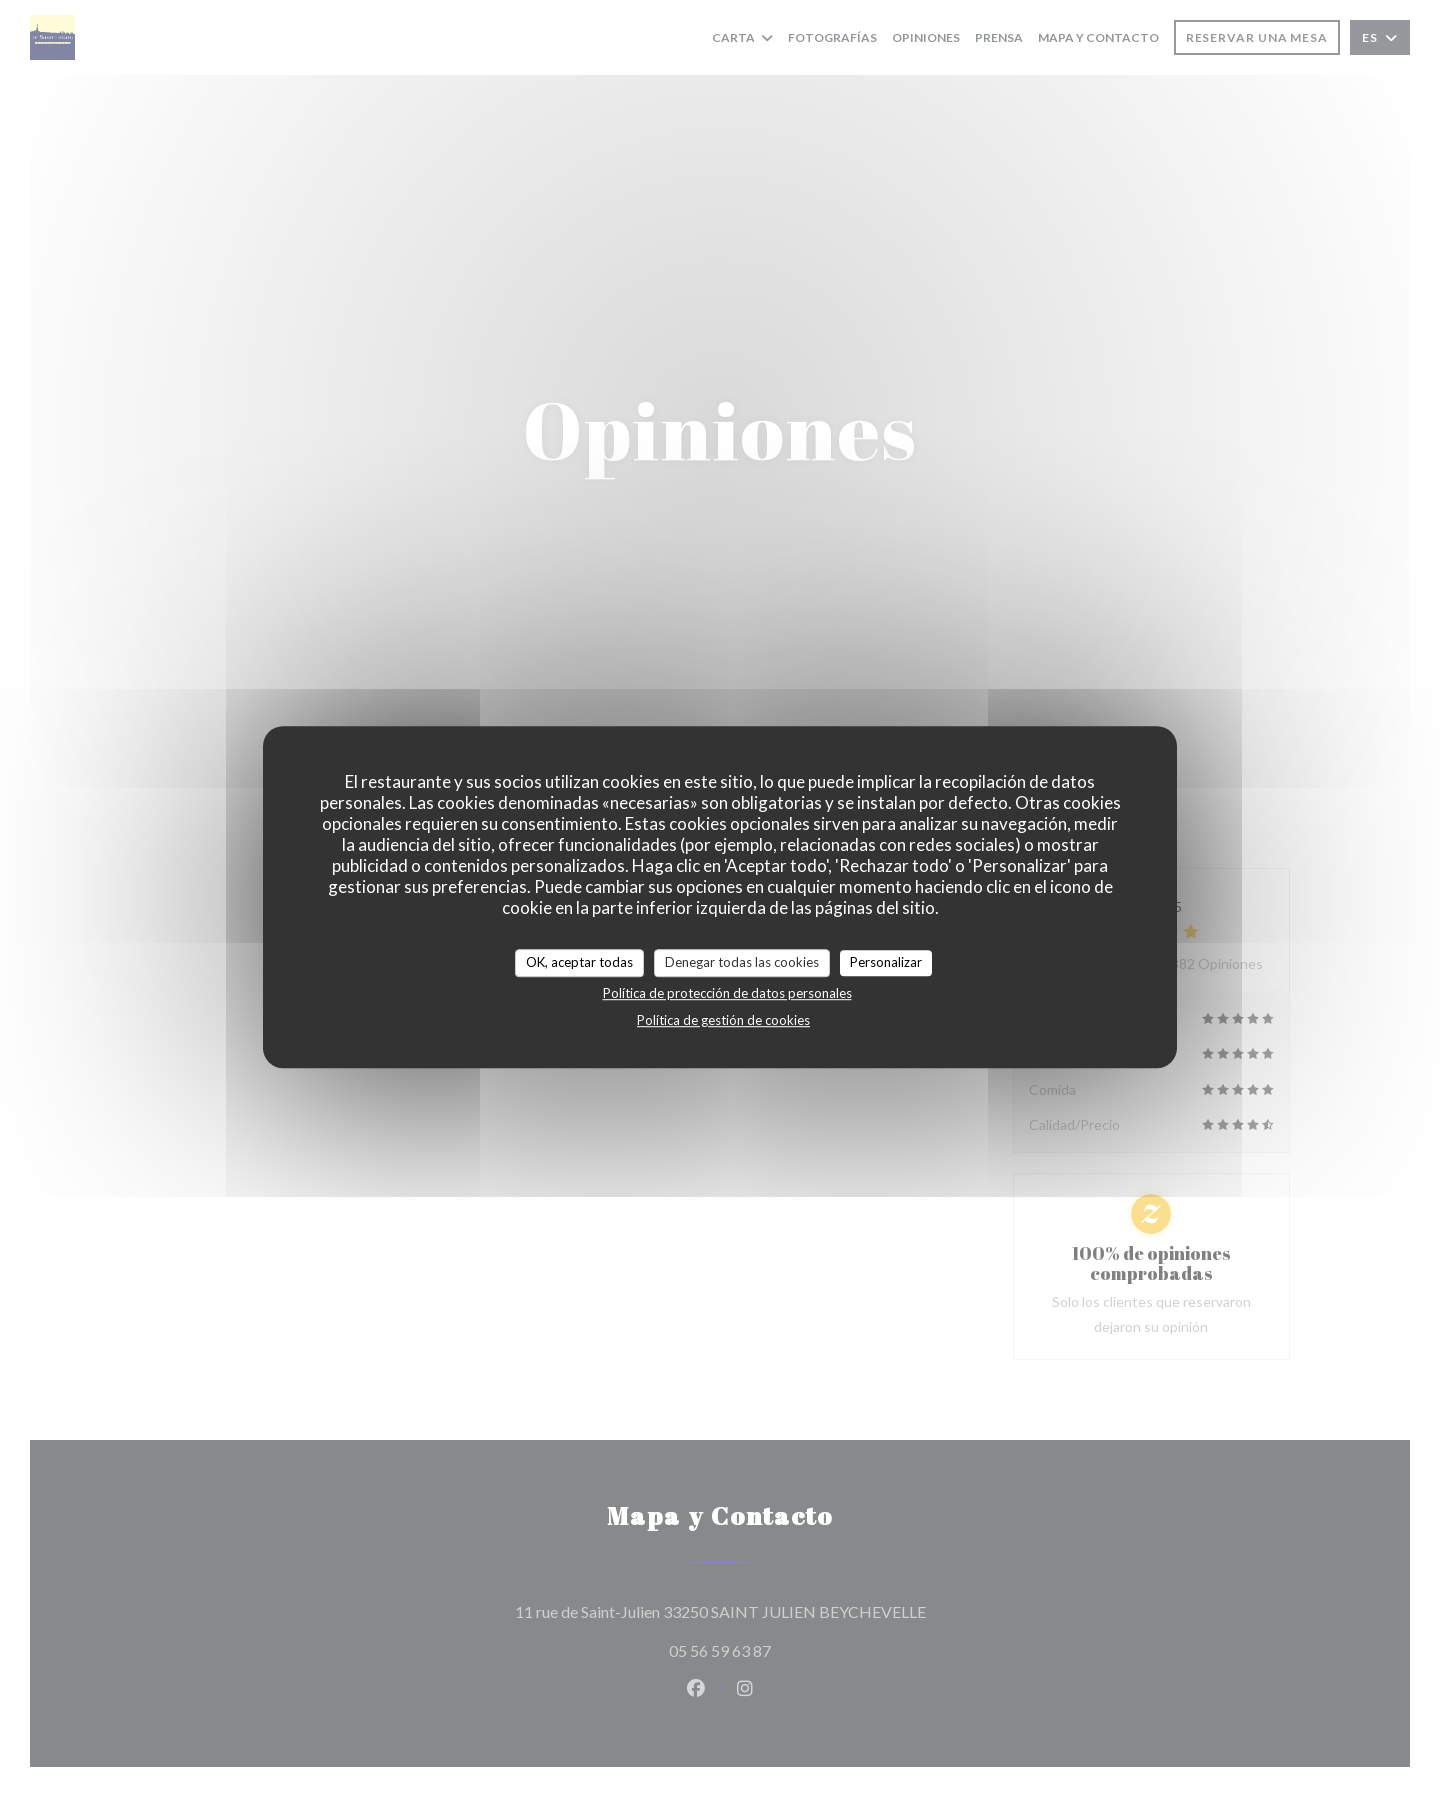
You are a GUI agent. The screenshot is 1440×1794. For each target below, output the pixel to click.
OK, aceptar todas (579, 962)
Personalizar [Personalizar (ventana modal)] (886, 962)
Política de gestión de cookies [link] (723, 1020)
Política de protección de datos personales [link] (727, 993)
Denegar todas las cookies (742, 962)
